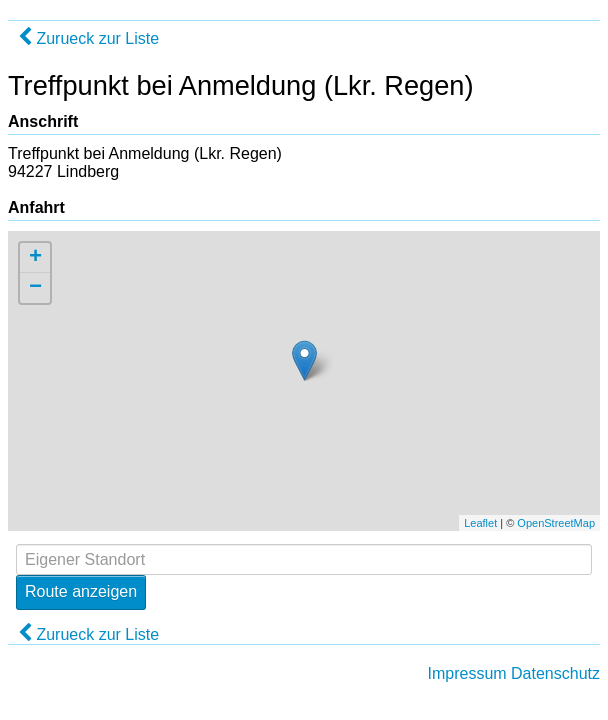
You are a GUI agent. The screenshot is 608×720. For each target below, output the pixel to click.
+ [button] (35, 258)
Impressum (466, 673)
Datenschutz (555, 673)
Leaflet (480, 523)
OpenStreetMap (556, 523)
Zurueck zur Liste (88, 38)
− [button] (35, 288)
